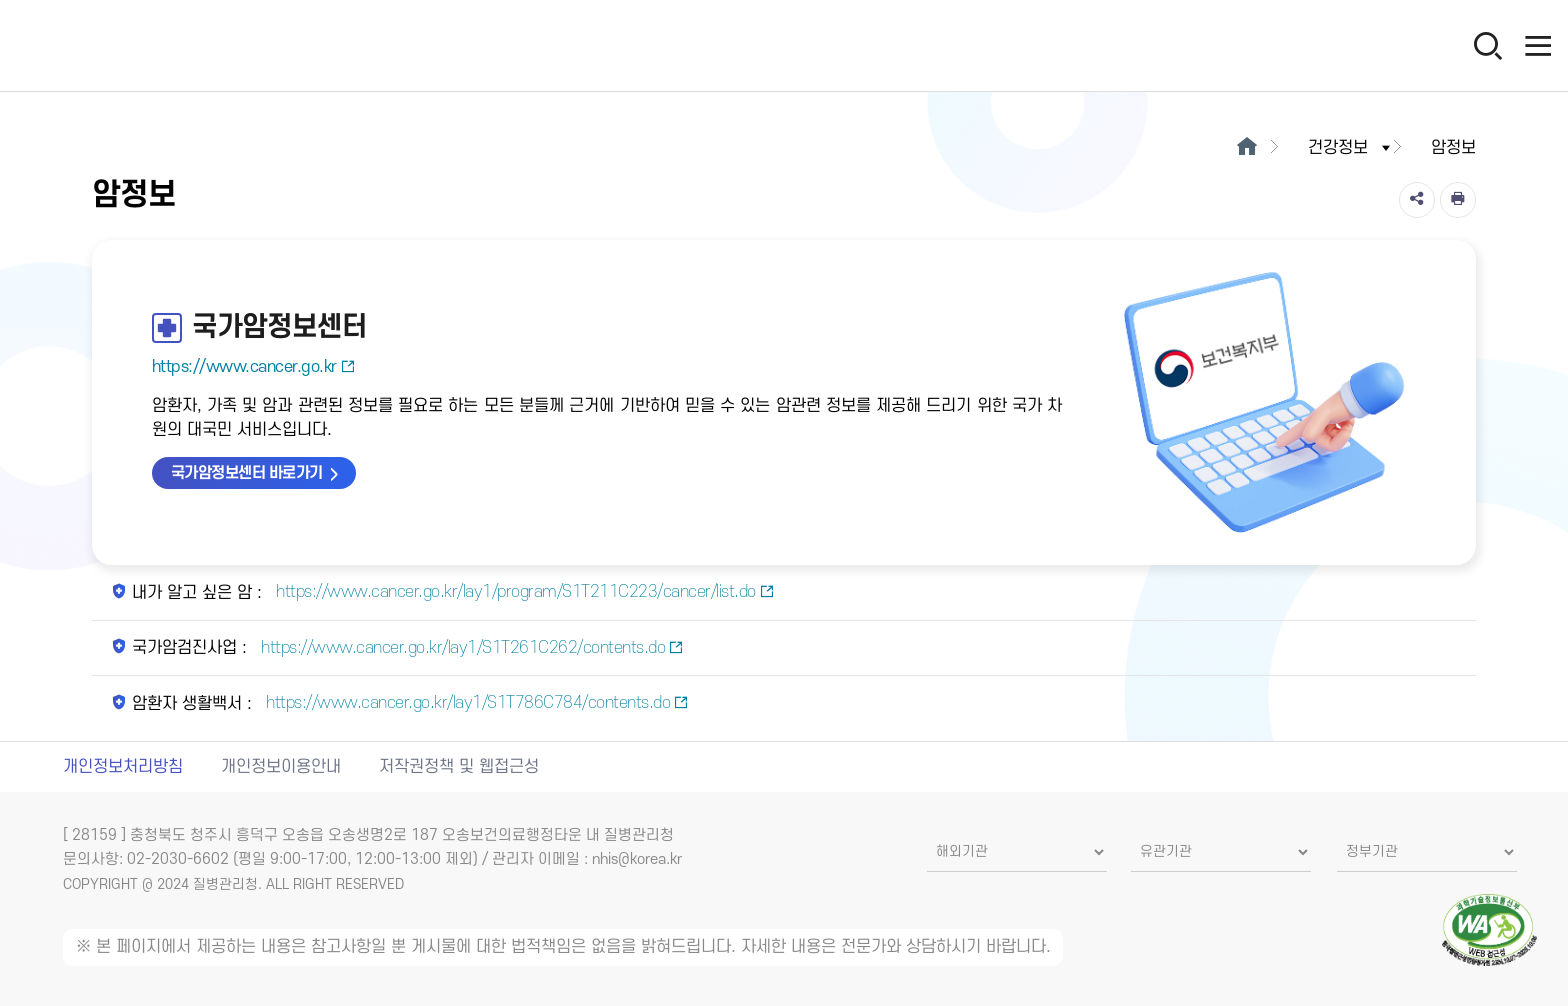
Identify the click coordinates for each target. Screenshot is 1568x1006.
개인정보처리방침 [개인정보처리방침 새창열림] (123, 767)
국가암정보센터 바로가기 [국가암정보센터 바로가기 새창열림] (247, 473)
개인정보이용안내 (281, 767)
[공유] (1417, 200)
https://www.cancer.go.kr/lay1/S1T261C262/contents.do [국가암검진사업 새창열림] (470, 648)
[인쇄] (1458, 200)
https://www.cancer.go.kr (254, 367)
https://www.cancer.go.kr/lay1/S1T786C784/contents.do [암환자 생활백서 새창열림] (475, 703)
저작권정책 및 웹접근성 (459, 767)
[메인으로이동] (1246, 148)
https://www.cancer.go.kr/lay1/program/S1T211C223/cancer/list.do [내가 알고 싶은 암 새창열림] (523, 592)
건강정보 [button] (1351, 148)
